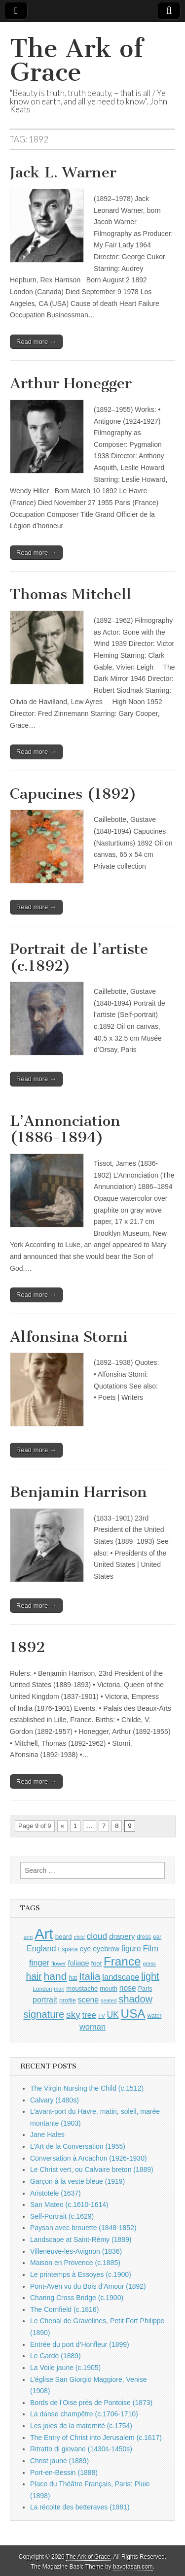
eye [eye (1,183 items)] (85, 1949)
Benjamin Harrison (78, 1492)
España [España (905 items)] (67, 1949)
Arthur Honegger (71, 383)
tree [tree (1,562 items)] (89, 2014)
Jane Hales (47, 2134)
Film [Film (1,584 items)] (150, 1948)
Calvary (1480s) (54, 2100)
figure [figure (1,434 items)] (131, 1948)
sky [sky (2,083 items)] (73, 2014)
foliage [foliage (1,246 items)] (78, 1963)
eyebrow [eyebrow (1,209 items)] (106, 1949)
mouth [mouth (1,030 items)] (108, 1988)
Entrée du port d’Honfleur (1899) (79, 2344)
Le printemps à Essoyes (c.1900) (80, 2274)
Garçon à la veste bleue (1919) (77, 2181)
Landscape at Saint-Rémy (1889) (80, 2239)
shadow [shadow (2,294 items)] (136, 1999)
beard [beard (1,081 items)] (63, 1936)
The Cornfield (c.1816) (64, 2309)
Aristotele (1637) (55, 2193)
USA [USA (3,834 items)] (133, 2013)
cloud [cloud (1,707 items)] (97, 1936)
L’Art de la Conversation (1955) (77, 2146)
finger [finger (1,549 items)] (39, 1962)
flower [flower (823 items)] (58, 1963)
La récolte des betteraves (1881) (80, 2507)
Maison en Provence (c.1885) (75, 2263)
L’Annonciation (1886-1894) (65, 1129)
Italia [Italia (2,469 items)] (89, 1976)
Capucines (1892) (73, 794)
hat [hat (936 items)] (73, 1977)
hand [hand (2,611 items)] (55, 1976)
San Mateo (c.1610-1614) (69, 2204)
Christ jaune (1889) (59, 2461)
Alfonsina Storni (69, 1337)
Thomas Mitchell (70, 594)
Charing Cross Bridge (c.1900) (76, 2298)
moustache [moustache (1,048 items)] (82, 1988)
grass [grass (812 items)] (149, 1963)
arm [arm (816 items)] (28, 1937)
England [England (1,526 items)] (41, 1948)
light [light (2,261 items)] (150, 1976)
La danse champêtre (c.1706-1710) (84, 2414)
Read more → (36, 341)
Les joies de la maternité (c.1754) (81, 2426)
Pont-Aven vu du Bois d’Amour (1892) (88, 2286)
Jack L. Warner (63, 172)
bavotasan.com (133, 2566)
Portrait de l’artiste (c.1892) (79, 957)
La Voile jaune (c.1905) (65, 2368)
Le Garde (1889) (55, 2356)
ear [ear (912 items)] (157, 1936)
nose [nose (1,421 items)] (127, 1988)
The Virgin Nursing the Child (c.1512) (87, 2088)
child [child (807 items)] (79, 1937)
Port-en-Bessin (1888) (64, 2472)
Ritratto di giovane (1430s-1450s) (81, 2449)
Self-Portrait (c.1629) (62, 2216)
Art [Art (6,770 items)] (44, 1934)
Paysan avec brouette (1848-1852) (83, 2228)
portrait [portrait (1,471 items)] (45, 1999)
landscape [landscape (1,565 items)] (120, 1976)
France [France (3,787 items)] (122, 1961)
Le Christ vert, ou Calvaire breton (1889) (91, 2169)
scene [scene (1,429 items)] (88, 2000)
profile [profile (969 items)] (67, 2000)
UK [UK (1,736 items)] (112, 2015)
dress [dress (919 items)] (144, 1936)
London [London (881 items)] (42, 1988)
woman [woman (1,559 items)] (92, 2026)
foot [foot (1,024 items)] (96, 1963)
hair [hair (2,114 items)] (34, 1976)
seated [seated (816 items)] (109, 2000)
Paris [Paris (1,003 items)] (145, 1988)
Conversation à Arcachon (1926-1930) (88, 2158)
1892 (27, 1647)
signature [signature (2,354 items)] (44, 2014)
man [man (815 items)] (59, 1989)
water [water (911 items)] (154, 2015)
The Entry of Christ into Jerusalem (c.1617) (96, 2437)
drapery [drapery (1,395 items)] (122, 1936)
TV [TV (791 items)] (101, 2016)
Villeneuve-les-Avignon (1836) (76, 2251)
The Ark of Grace (76, 60)
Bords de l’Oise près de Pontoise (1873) (91, 2403)
